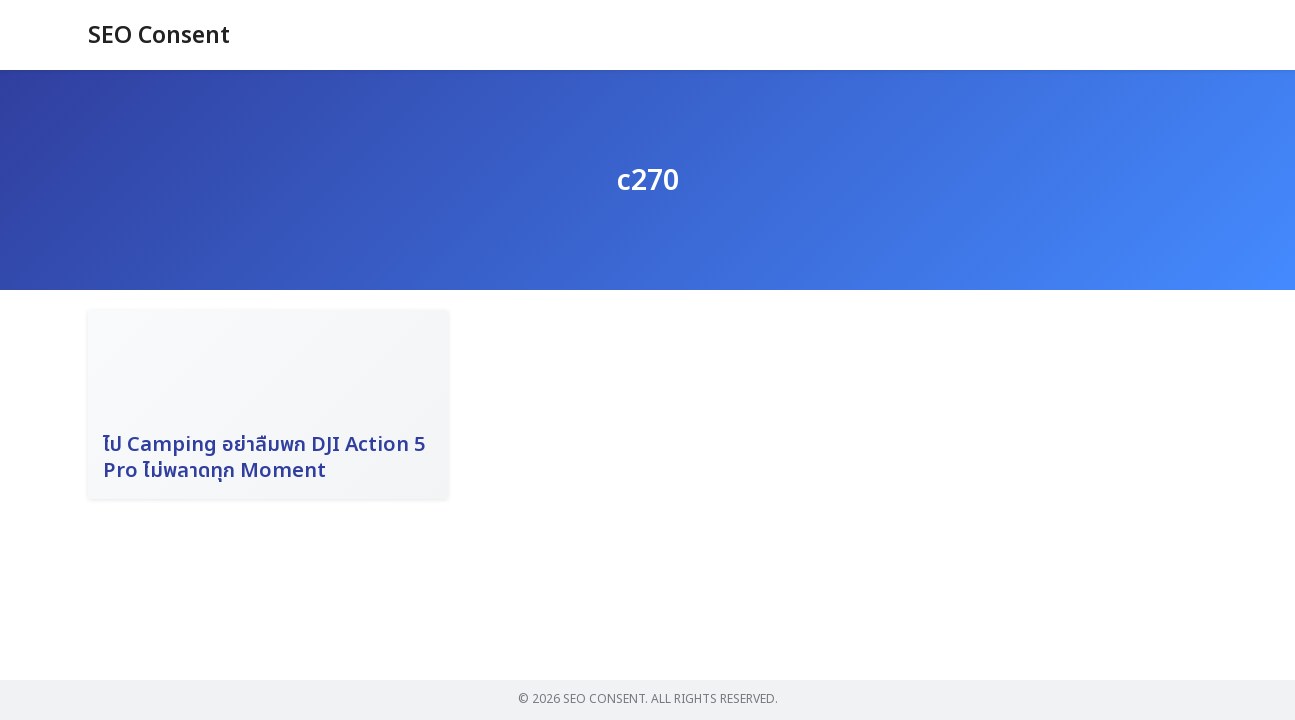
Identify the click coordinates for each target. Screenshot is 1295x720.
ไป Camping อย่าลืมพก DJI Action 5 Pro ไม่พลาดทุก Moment (264, 458)
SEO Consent (162, 36)
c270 (648, 180)
